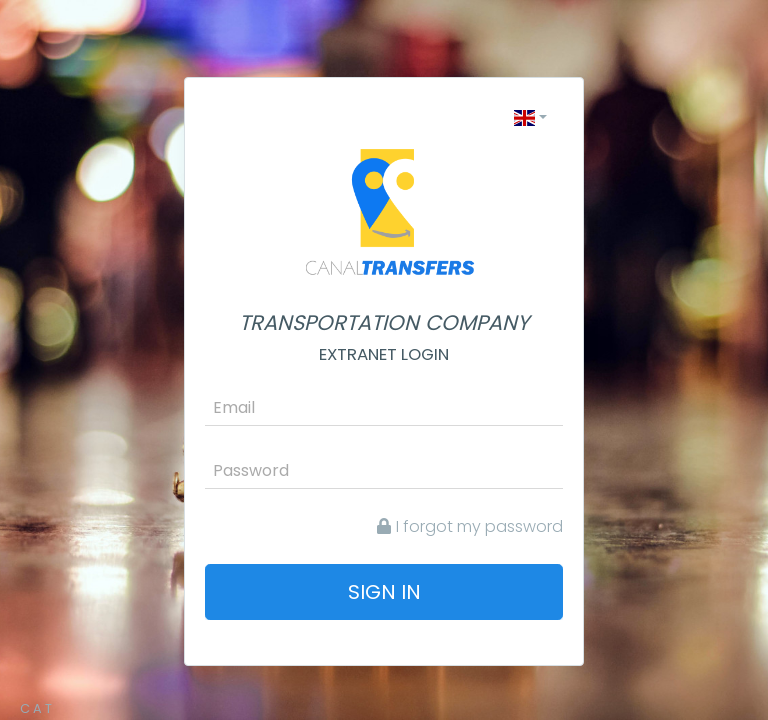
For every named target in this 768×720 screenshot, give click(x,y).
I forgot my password (470, 526)
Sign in (384, 592)
